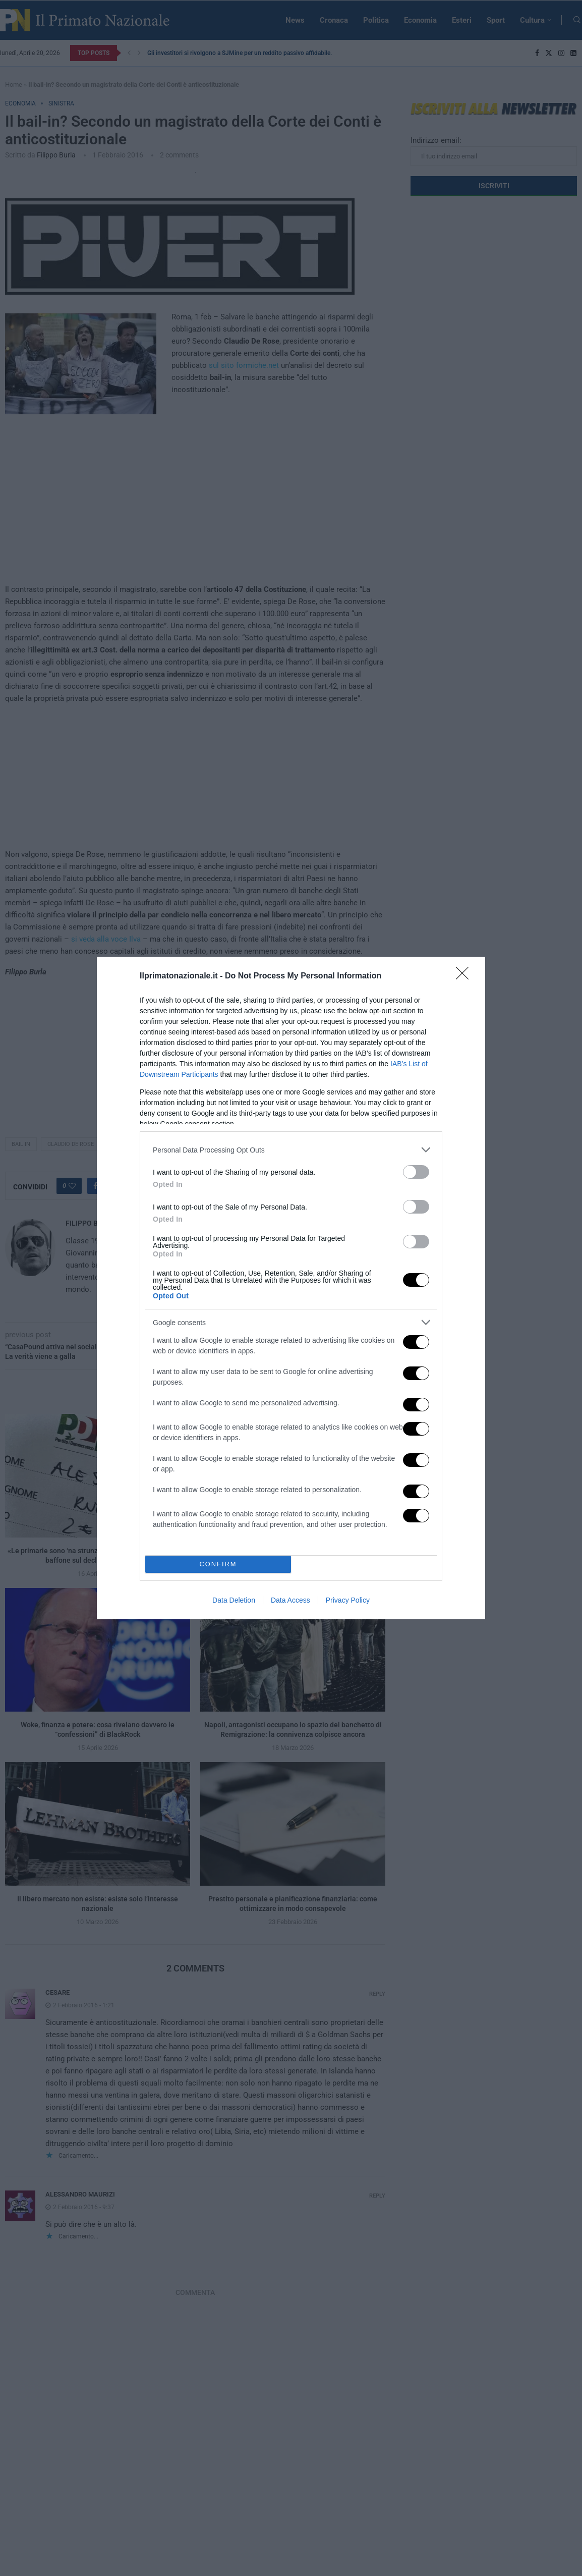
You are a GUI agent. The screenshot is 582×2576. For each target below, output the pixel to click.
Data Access (290, 1600)
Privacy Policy (348, 1600)
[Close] (465, 976)
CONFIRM (218, 1564)
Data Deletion (233, 1600)
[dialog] (291, 1288)
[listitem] (291, 1149)
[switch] (416, 1172)
